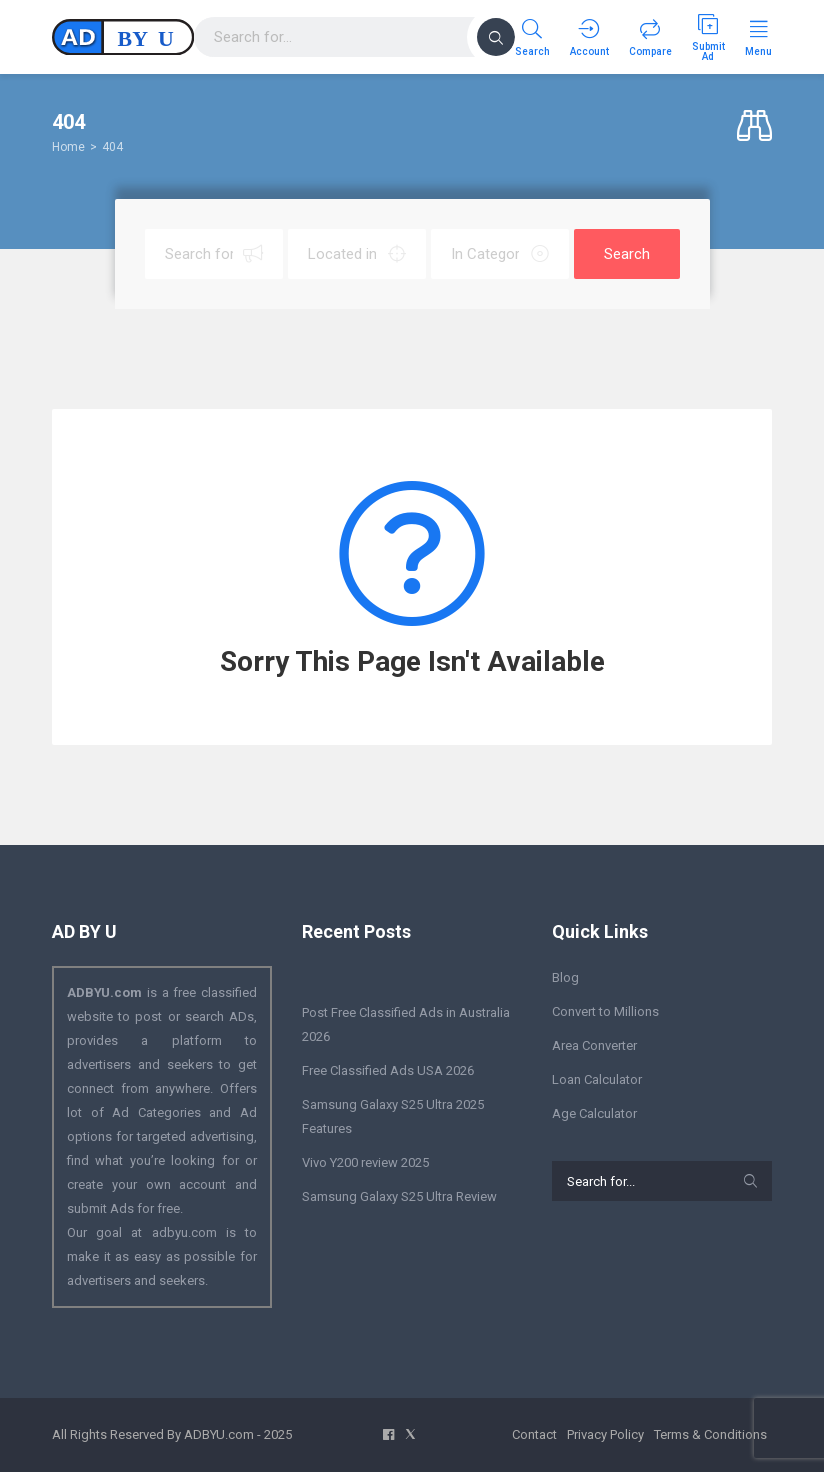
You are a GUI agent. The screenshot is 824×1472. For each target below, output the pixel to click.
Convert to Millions (605, 1011)
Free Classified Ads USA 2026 (388, 1070)
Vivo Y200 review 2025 (365, 1162)
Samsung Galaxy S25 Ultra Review (399, 1196)
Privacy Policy (605, 1434)
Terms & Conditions (710, 1434)
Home (68, 147)
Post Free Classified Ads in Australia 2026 (406, 1024)
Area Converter (594, 1045)
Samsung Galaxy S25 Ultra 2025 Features (393, 1116)
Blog (565, 977)
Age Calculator (594, 1113)
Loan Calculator (597, 1079)
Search (627, 254)
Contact (534, 1434)
